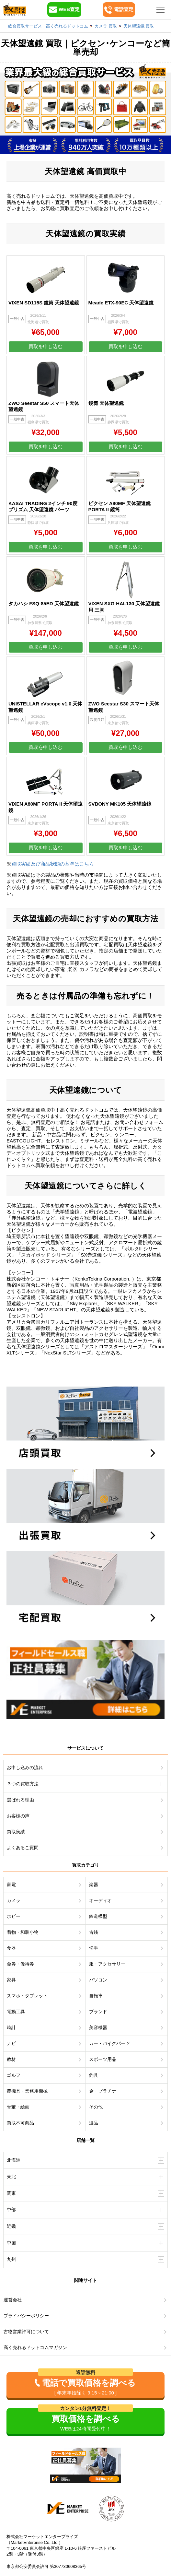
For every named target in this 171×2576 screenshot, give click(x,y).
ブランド (98, 2011)
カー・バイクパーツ (109, 2043)
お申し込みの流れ (25, 1767)
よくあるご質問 (23, 1847)
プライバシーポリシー (26, 2315)
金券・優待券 (20, 1964)
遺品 (93, 2122)
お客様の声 (18, 1815)
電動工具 (16, 2011)
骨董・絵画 (18, 2106)
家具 (11, 1979)
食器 (11, 1948)
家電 (11, 1884)
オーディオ (100, 1900)
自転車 (96, 1995)
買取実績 (16, 1831)
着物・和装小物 (23, 1932)
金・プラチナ (102, 2091)
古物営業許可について (26, 2331)
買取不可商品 (20, 2122)
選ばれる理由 (20, 1799)
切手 (93, 1948)
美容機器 (98, 2027)
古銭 (93, 1932)
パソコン (98, 1979)
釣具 (93, 2075)
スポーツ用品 (102, 2059)
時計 (11, 2027)
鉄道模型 (98, 1916)
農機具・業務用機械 (27, 2091)
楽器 (93, 1884)
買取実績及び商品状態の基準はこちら (52, 864)
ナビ (11, 2043)
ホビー (13, 1916)
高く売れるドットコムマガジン (35, 2347)
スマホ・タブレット (27, 1995)
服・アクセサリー (107, 1964)
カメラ (13, 1900)
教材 (11, 2059)
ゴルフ (13, 2075)
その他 (96, 2106)
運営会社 (13, 2299)
